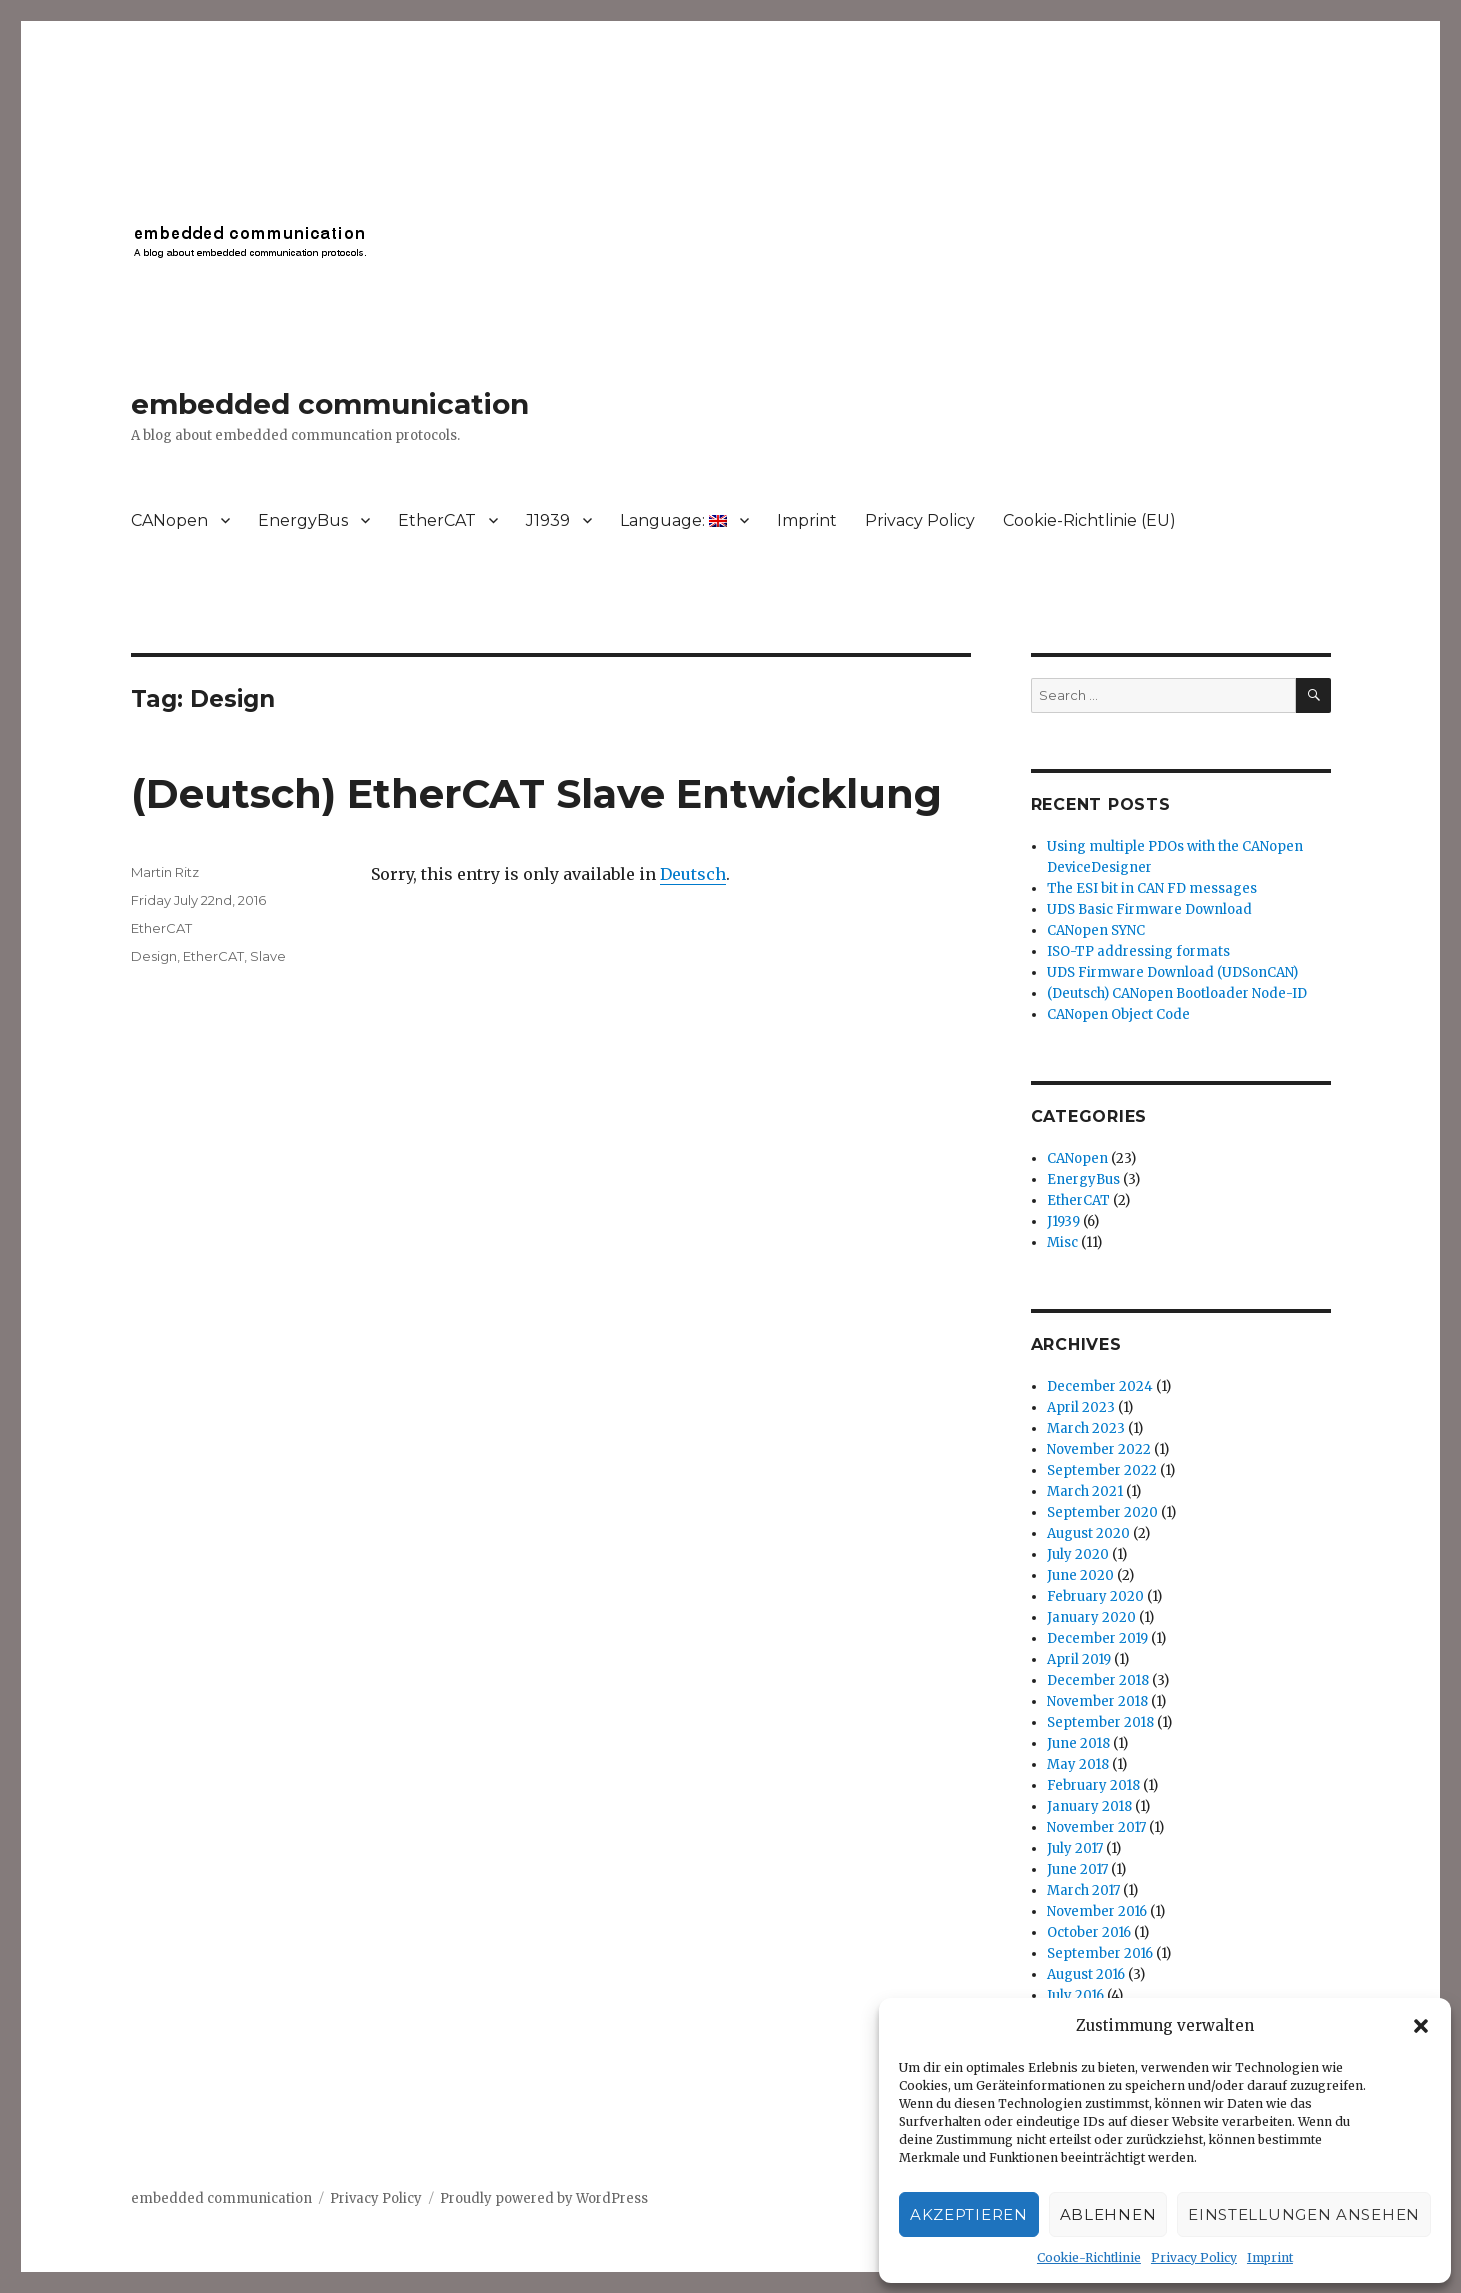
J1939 (548, 520)
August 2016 (1086, 1974)
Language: (673, 520)
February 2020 (1095, 1596)
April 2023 (1081, 1407)
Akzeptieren (969, 2214)
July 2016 (1075, 1995)
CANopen (169, 520)
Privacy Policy (1194, 2257)
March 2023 (1086, 1428)
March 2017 (1083, 1890)
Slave (268, 956)
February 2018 (1093, 1785)
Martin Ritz (165, 872)
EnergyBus (303, 520)
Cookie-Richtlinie (1089, 2257)
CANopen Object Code (1118, 1014)
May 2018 (1078, 1764)
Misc (1062, 1242)
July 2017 (1075, 1848)
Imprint (1270, 2257)
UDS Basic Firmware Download (1149, 909)
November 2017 (1096, 1827)
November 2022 (1099, 1449)
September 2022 (1102, 1470)
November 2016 (1097, 1911)
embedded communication (330, 404)
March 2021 (1085, 1491)
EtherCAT (437, 520)
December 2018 (1098, 1680)
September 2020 (1102, 1512)
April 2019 (1079, 1659)
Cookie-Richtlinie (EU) (1089, 520)
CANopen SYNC (1096, 930)
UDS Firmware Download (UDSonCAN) (1172, 972)
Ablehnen (1108, 2214)
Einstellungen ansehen (1304, 2214)
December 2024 (1100, 1386)
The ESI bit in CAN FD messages (1152, 888)
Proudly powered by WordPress (544, 2198)
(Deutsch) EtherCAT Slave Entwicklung (536, 793)
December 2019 (1097, 1638)
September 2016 (1100, 1953)
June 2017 (1077, 1869)
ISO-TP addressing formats (1138, 951)
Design (154, 956)
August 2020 (1088, 1533)
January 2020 (1091, 1617)
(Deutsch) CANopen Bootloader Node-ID (1177, 993)
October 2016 (1089, 1932)
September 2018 (1100, 1722)
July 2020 (1078, 1554)
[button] (1421, 2026)
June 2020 (1080, 1575)
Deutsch (693, 874)
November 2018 (1097, 1701)
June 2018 (1078, 1743)
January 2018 (1089, 1806)
